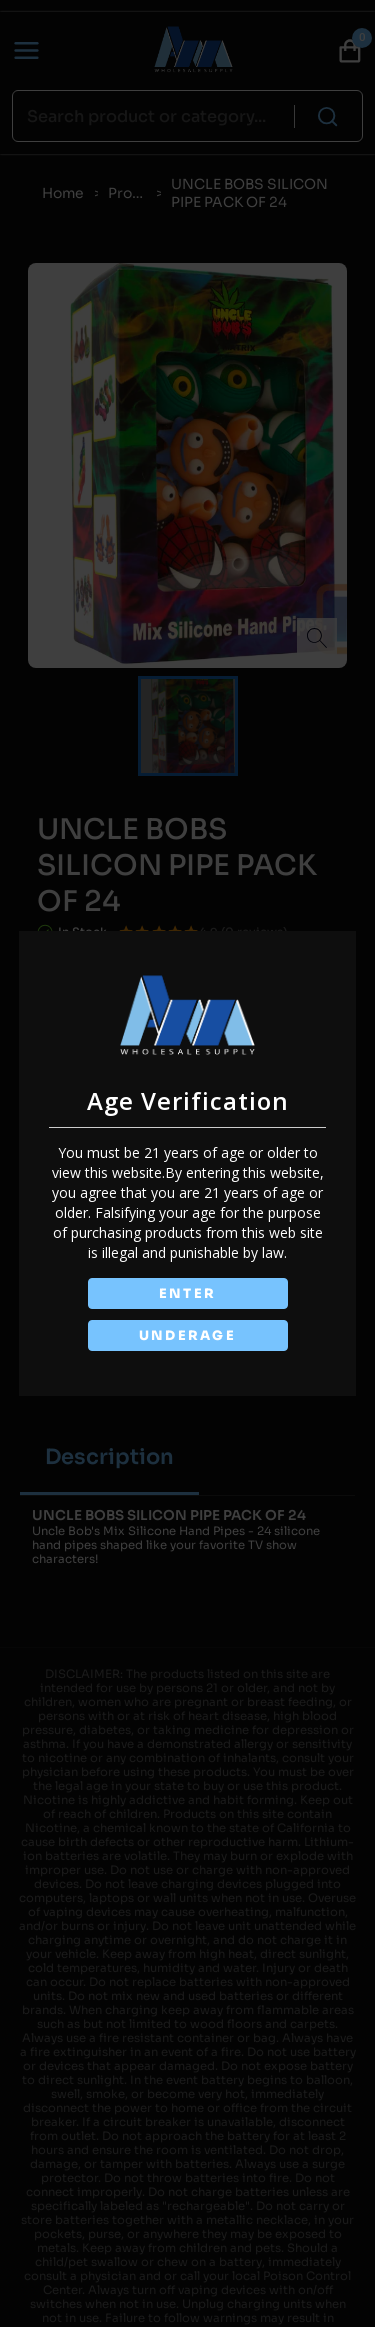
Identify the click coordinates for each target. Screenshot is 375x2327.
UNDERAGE (188, 1335)
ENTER (188, 1293)
